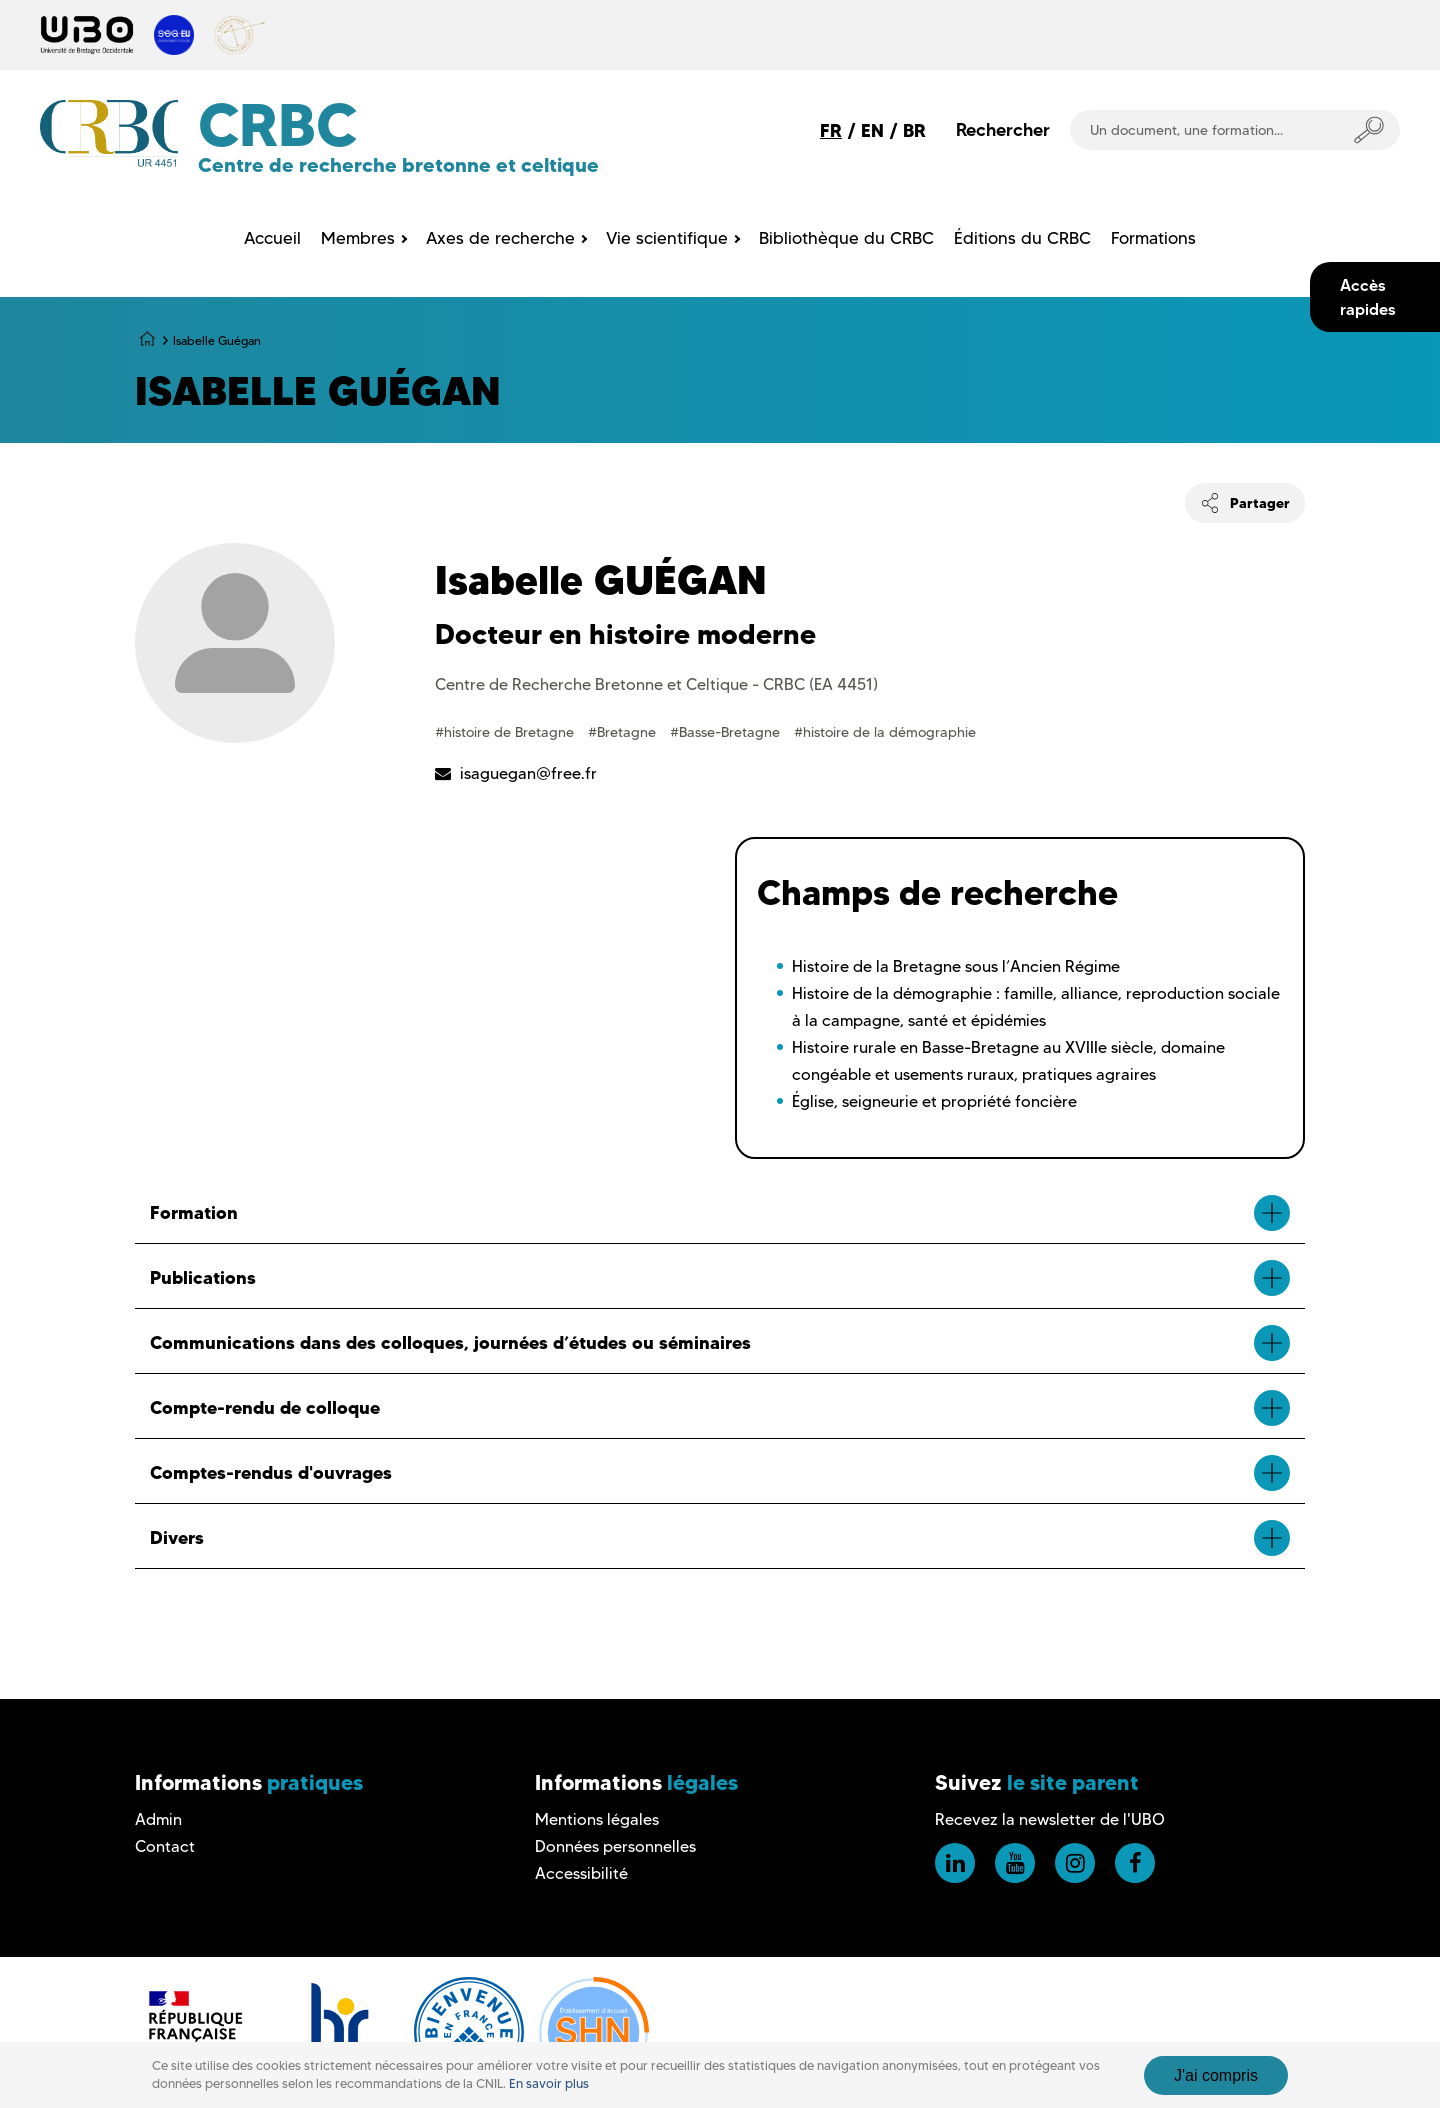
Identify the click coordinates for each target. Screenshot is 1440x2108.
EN (872, 130)
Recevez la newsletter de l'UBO (1050, 1819)
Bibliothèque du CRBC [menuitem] (846, 238)
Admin (158, 1819)
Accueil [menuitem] (272, 238)
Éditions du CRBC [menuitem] (1022, 238)
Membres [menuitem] (358, 238)
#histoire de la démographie (885, 732)
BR (914, 130)
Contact (165, 1846)
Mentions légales (597, 1819)
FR (831, 130)
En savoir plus (549, 2083)
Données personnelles (615, 1846)
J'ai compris (1216, 2075)
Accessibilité (581, 1873)
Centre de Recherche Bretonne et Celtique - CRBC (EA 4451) (656, 684)
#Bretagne (624, 732)
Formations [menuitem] (1153, 238)
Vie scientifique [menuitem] (667, 238)
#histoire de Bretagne (506, 732)
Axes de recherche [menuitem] (500, 238)
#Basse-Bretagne (727, 732)
